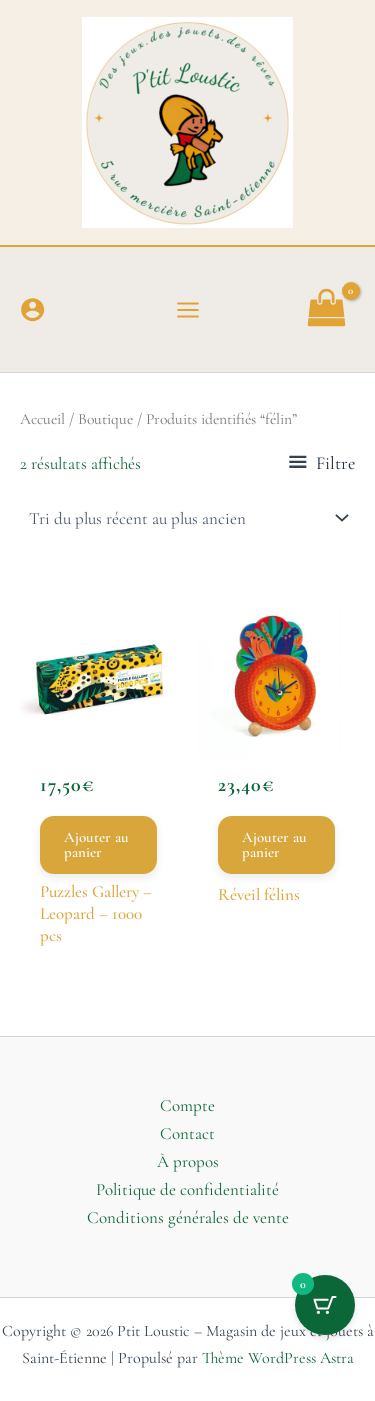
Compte (187, 1105)
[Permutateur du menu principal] (188, 310)
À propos (188, 1161)
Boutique (105, 419)
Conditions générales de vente (188, 1217)
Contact (187, 1133)
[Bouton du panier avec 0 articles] (325, 1305)
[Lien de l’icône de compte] (32, 309)
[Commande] (187, 518)
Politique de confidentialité (187, 1189)
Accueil (42, 419)
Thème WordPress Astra (278, 1358)
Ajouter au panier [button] (96, 844)
